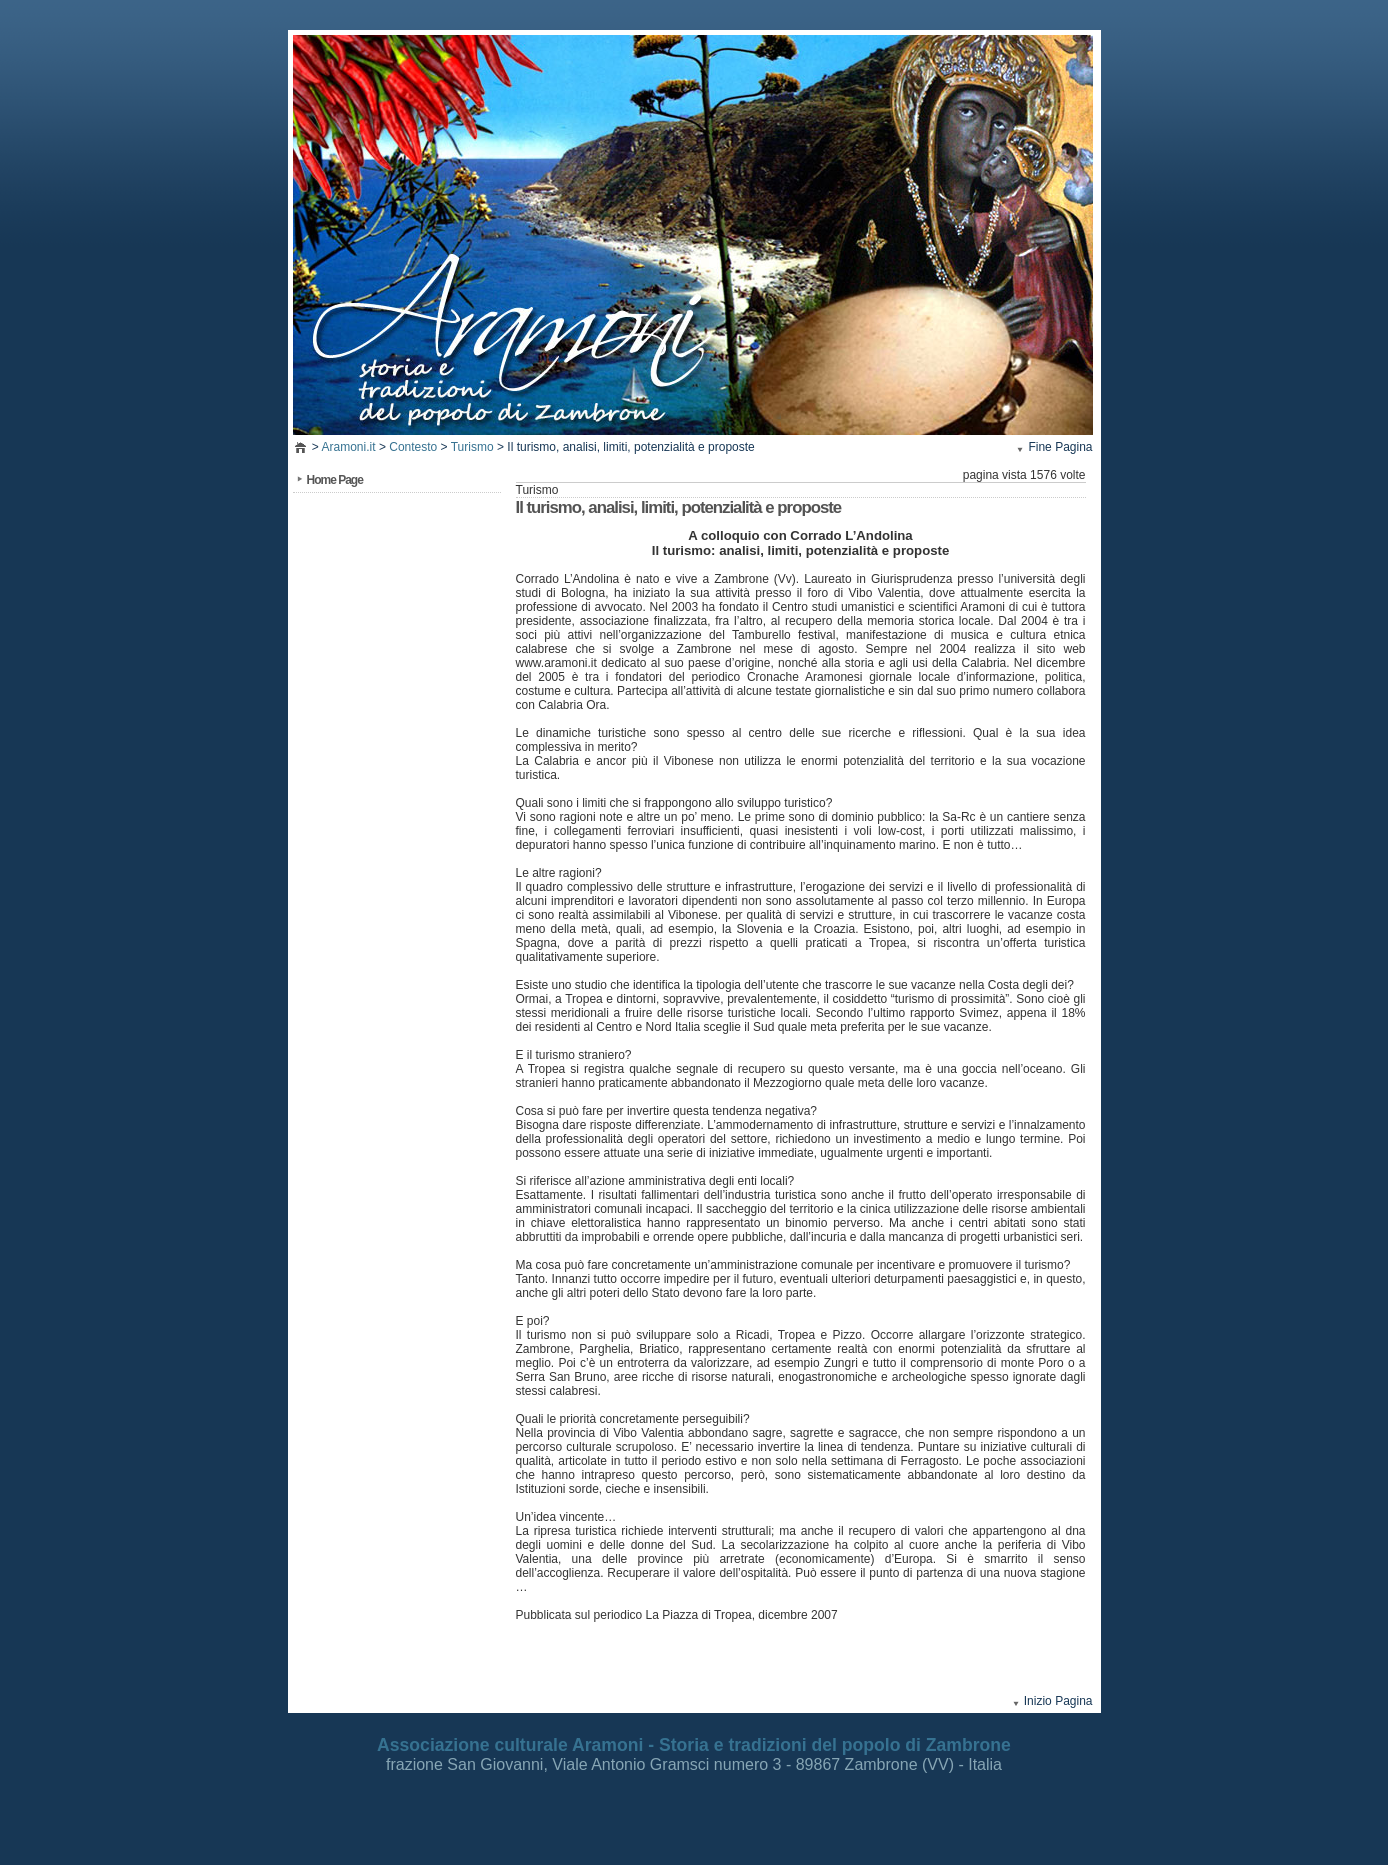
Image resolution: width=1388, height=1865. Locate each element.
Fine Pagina (1060, 447)
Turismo (472, 447)
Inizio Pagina (1058, 1701)
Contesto (413, 447)
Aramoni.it (349, 447)
